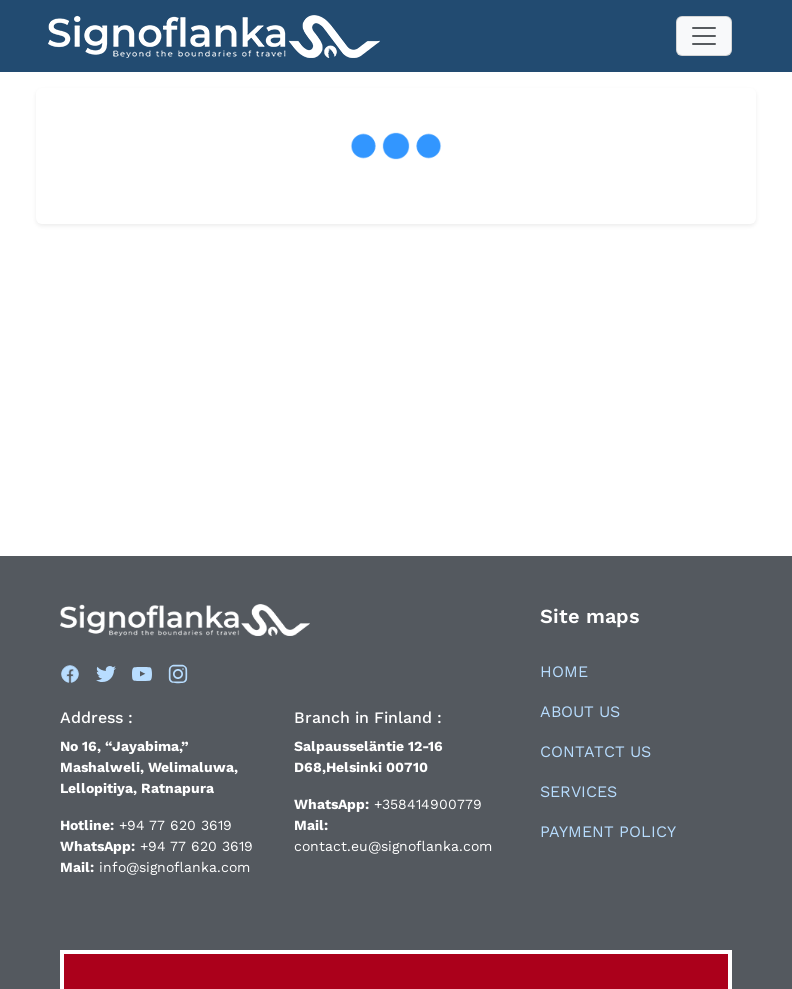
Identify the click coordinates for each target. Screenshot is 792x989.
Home (564, 671)
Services (578, 791)
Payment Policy (608, 831)
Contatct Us (595, 751)
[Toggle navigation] (704, 36)
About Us (580, 711)
